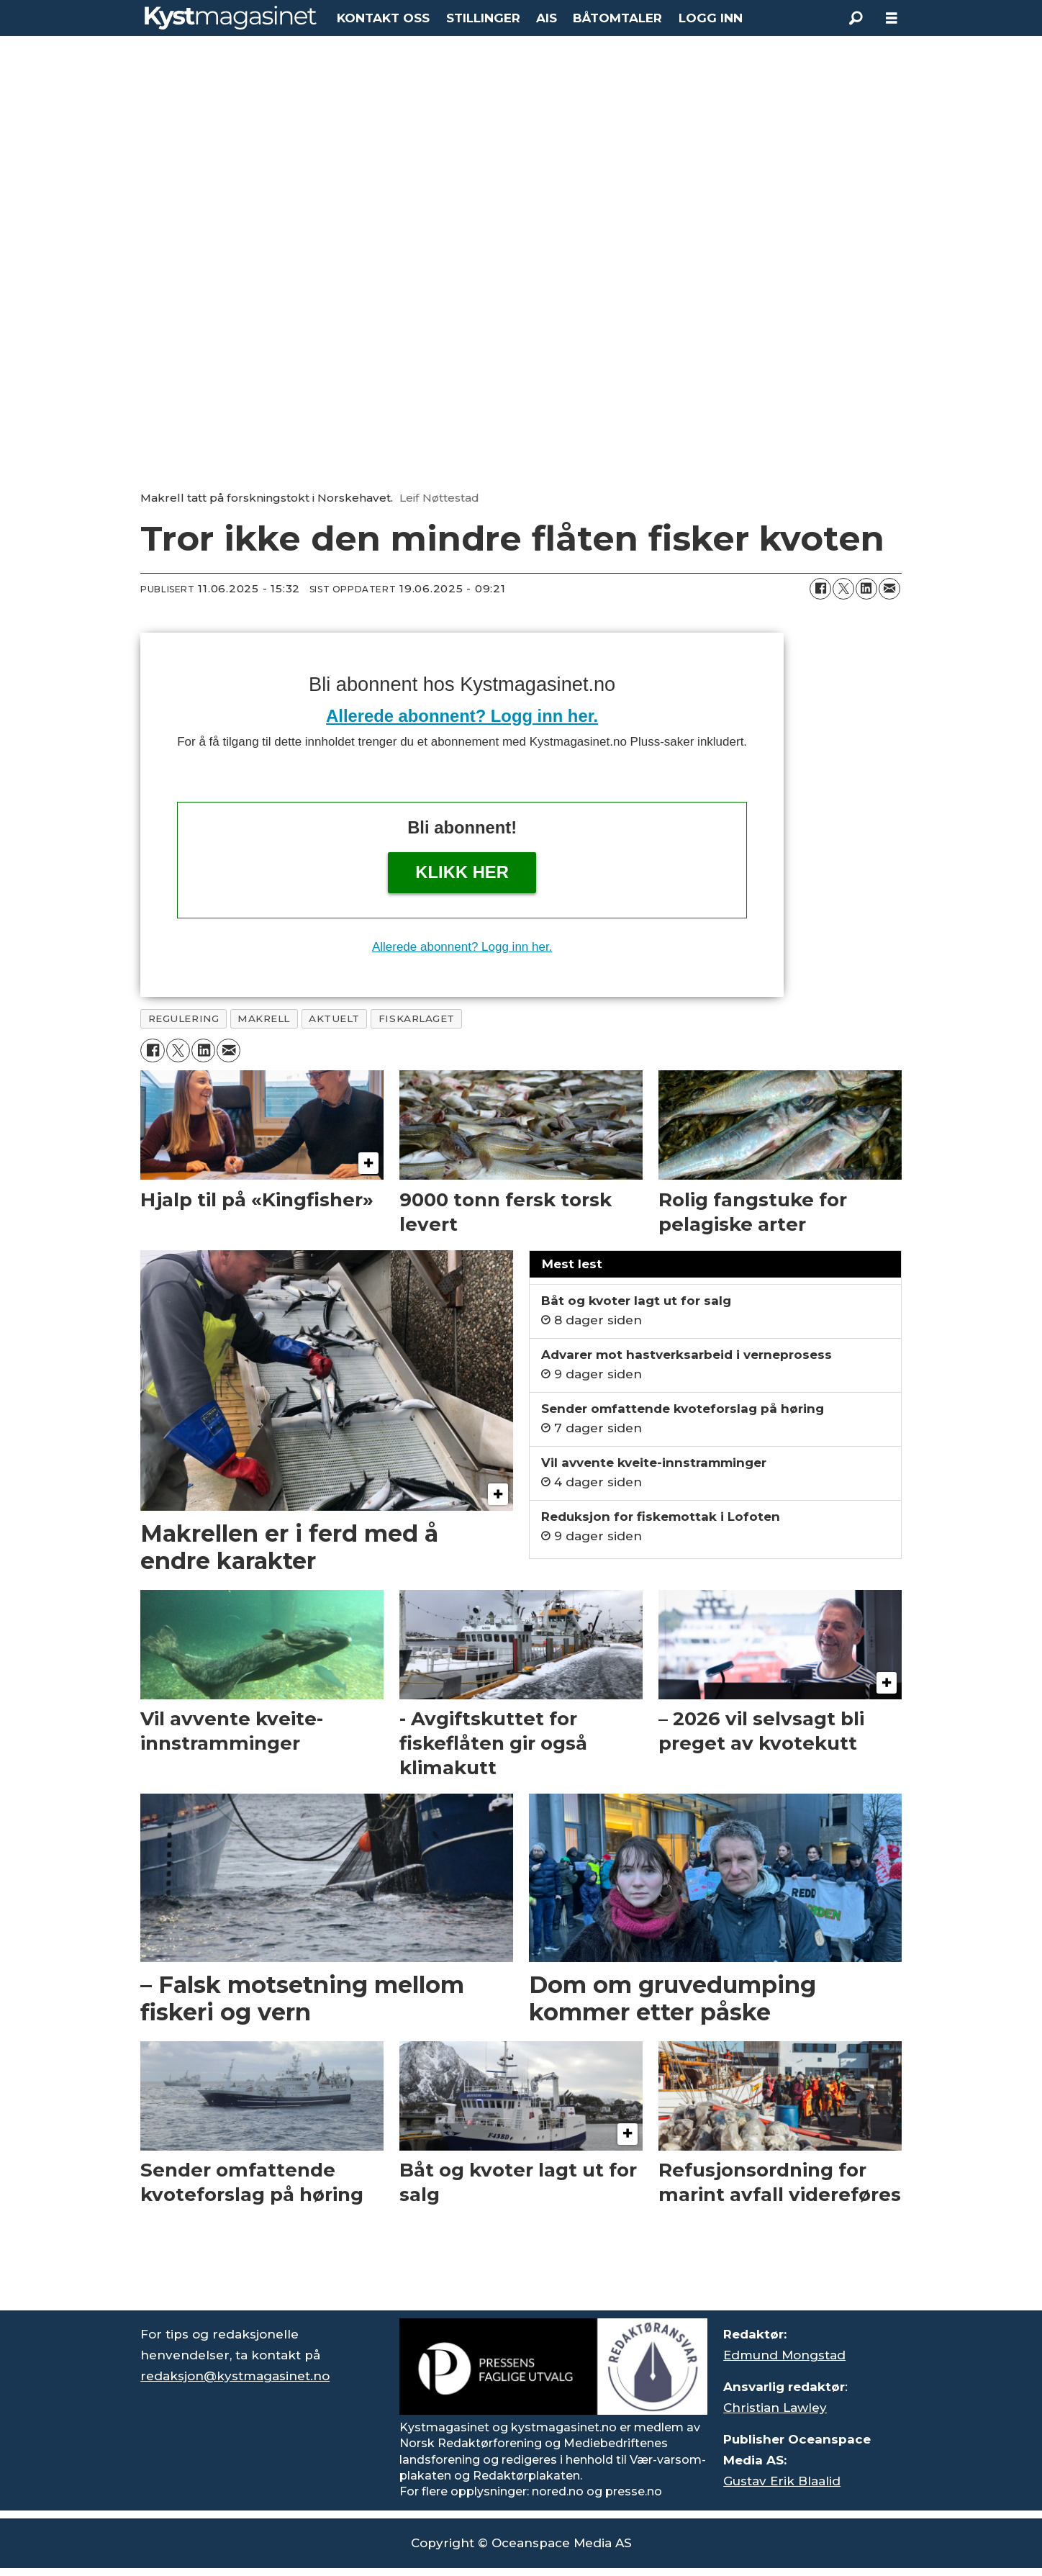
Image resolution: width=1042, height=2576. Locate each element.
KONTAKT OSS (383, 18)
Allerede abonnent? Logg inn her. (462, 716)
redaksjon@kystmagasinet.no (235, 2376)
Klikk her (462, 872)
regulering (183, 1018)
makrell (263, 1018)
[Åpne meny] (892, 18)
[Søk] (856, 18)
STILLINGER (483, 18)
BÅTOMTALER (617, 18)
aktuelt (334, 1018)
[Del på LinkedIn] (866, 589)
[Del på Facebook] (820, 589)
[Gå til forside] (230, 18)
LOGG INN (711, 18)
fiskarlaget (417, 1018)
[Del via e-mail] (889, 589)
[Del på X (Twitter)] (843, 589)
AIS (546, 18)
